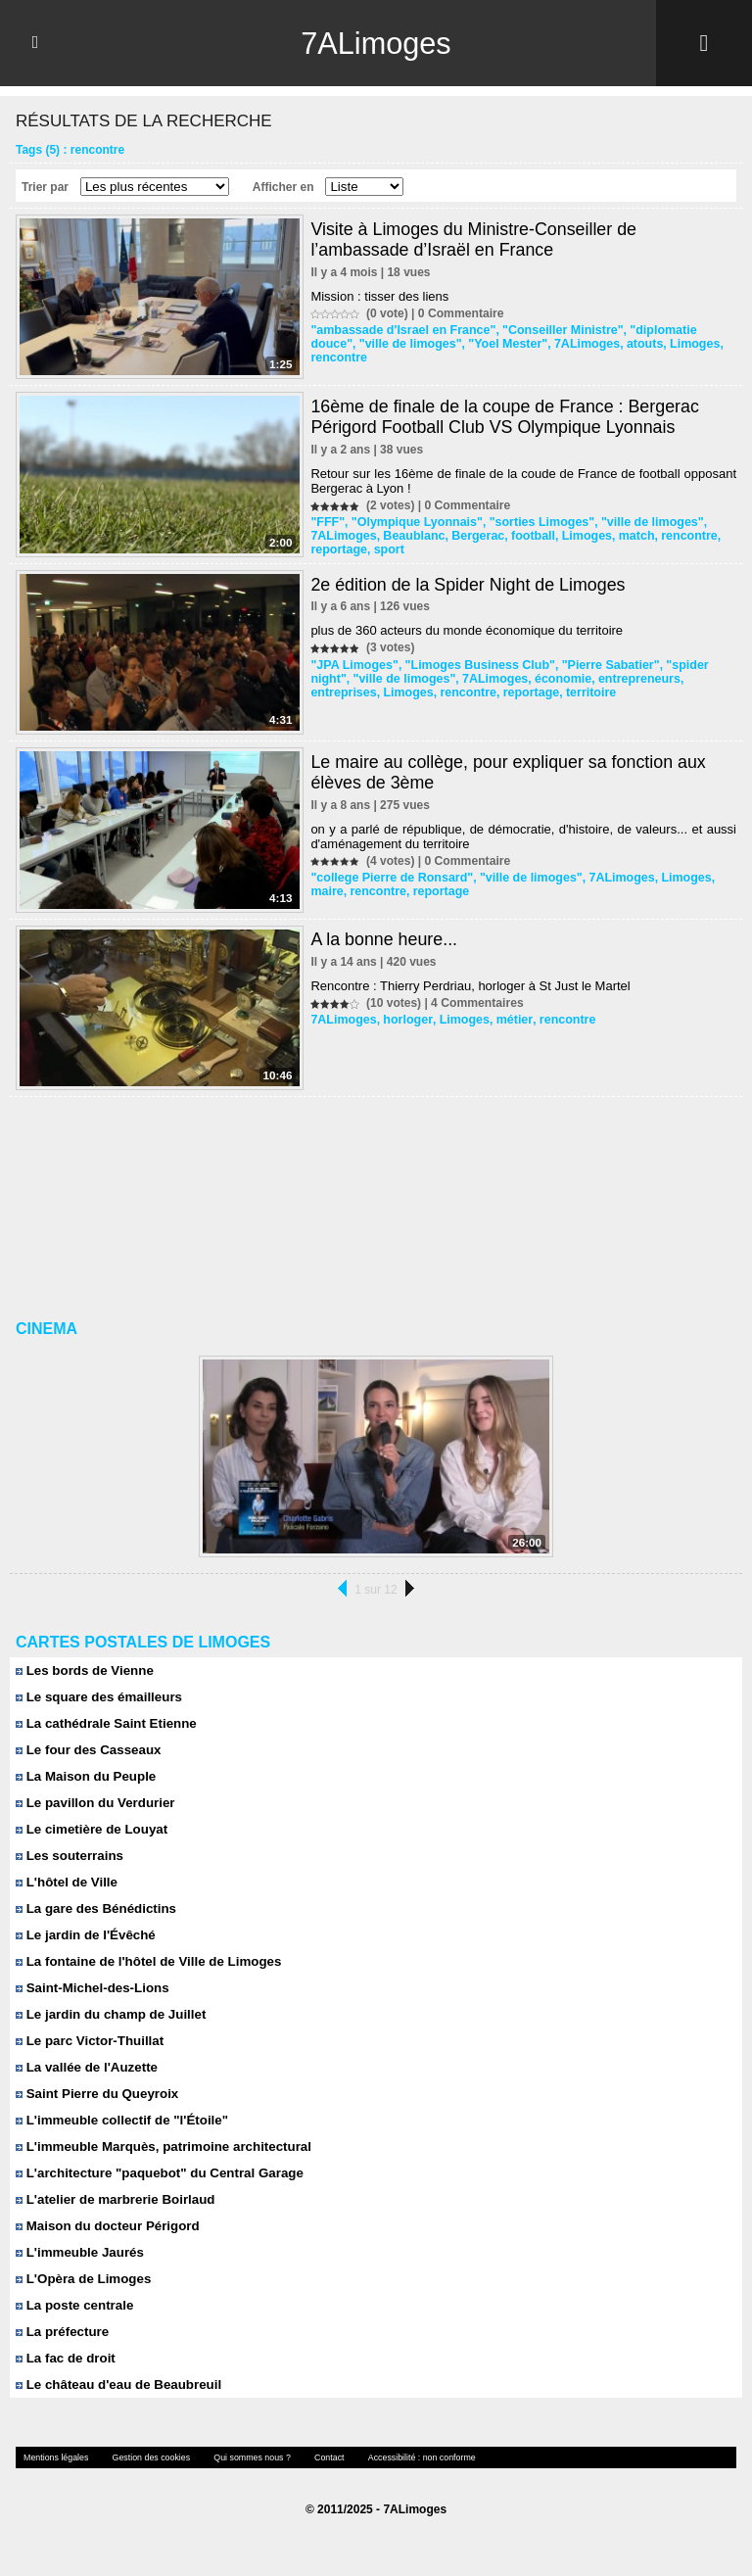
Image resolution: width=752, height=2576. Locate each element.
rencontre (692, 344)
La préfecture (61, 2331)
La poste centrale (73, 2305)
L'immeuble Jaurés (78, 2252)
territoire (511, 692)
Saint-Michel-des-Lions (90, 1987)
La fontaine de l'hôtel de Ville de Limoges (145, 1961)
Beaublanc (411, 536)
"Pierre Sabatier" (599, 665)
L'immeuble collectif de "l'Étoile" (119, 2120)
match (625, 536)
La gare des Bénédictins (94, 1908)
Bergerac (471, 536)
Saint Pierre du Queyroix (95, 2093)
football (525, 536)
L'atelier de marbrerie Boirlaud (113, 2199)
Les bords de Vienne (83, 1670)
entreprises (664, 679)
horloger (404, 1019)
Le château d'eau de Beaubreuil (116, 2384)
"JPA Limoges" (352, 665)
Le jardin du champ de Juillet (109, 2014)
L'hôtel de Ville (66, 1882)
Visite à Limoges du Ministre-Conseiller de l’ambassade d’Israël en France (474, 239)
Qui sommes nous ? (240, 2457)
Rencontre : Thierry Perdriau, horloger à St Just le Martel (470, 985)
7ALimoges (376, 43)
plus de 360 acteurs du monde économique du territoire (466, 630)
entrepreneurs (587, 679)
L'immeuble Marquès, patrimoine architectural (160, 2146)
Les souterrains (68, 1855)
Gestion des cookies (144, 2457)
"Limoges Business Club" (473, 665)
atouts (586, 344)
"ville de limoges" (359, 344)
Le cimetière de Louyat (90, 1829)
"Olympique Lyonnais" (413, 522)
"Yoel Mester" (454, 344)
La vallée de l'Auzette (85, 2067)
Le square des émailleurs (97, 1697)
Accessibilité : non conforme (402, 2457)
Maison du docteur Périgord (105, 2225)
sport (385, 549)
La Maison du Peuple (84, 1776)
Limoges (634, 344)
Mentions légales (53, 2457)
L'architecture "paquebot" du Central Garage (156, 2173)
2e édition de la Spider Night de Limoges (469, 585)
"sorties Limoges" (533, 522)
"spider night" (692, 665)
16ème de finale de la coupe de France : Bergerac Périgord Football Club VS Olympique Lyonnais (506, 417)
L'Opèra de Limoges (82, 2278)
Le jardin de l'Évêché (84, 1935)
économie (513, 679)
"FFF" (326, 522)
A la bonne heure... (384, 939)
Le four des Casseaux (87, 1749)
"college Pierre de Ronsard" (388, 877)
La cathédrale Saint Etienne (104, 1723)
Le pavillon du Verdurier (93, 1802)
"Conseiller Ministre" (553, 330)
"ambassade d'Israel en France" (399, 330)
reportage (337, 549)
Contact (314, 2457)
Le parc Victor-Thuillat (88, 2040)
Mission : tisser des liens (379, 296)
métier (506, 1019)
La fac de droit (64, 2358)
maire (326, 891)
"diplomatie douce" (672, 330)
